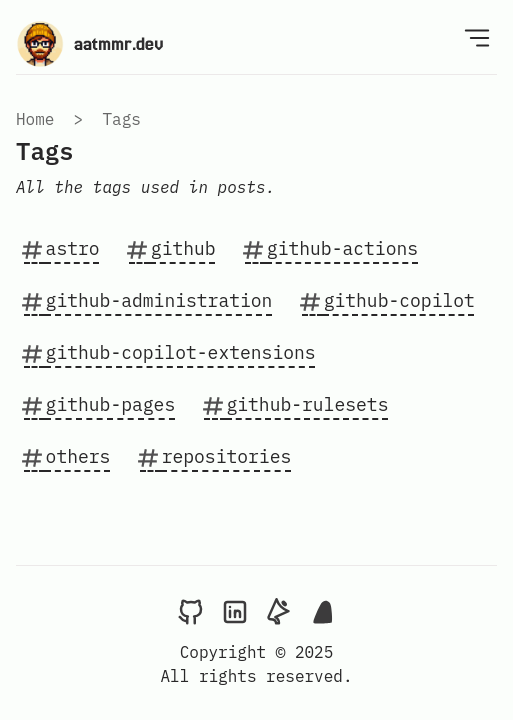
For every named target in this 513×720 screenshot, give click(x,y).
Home (35, 119)
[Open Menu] (477, 37)
